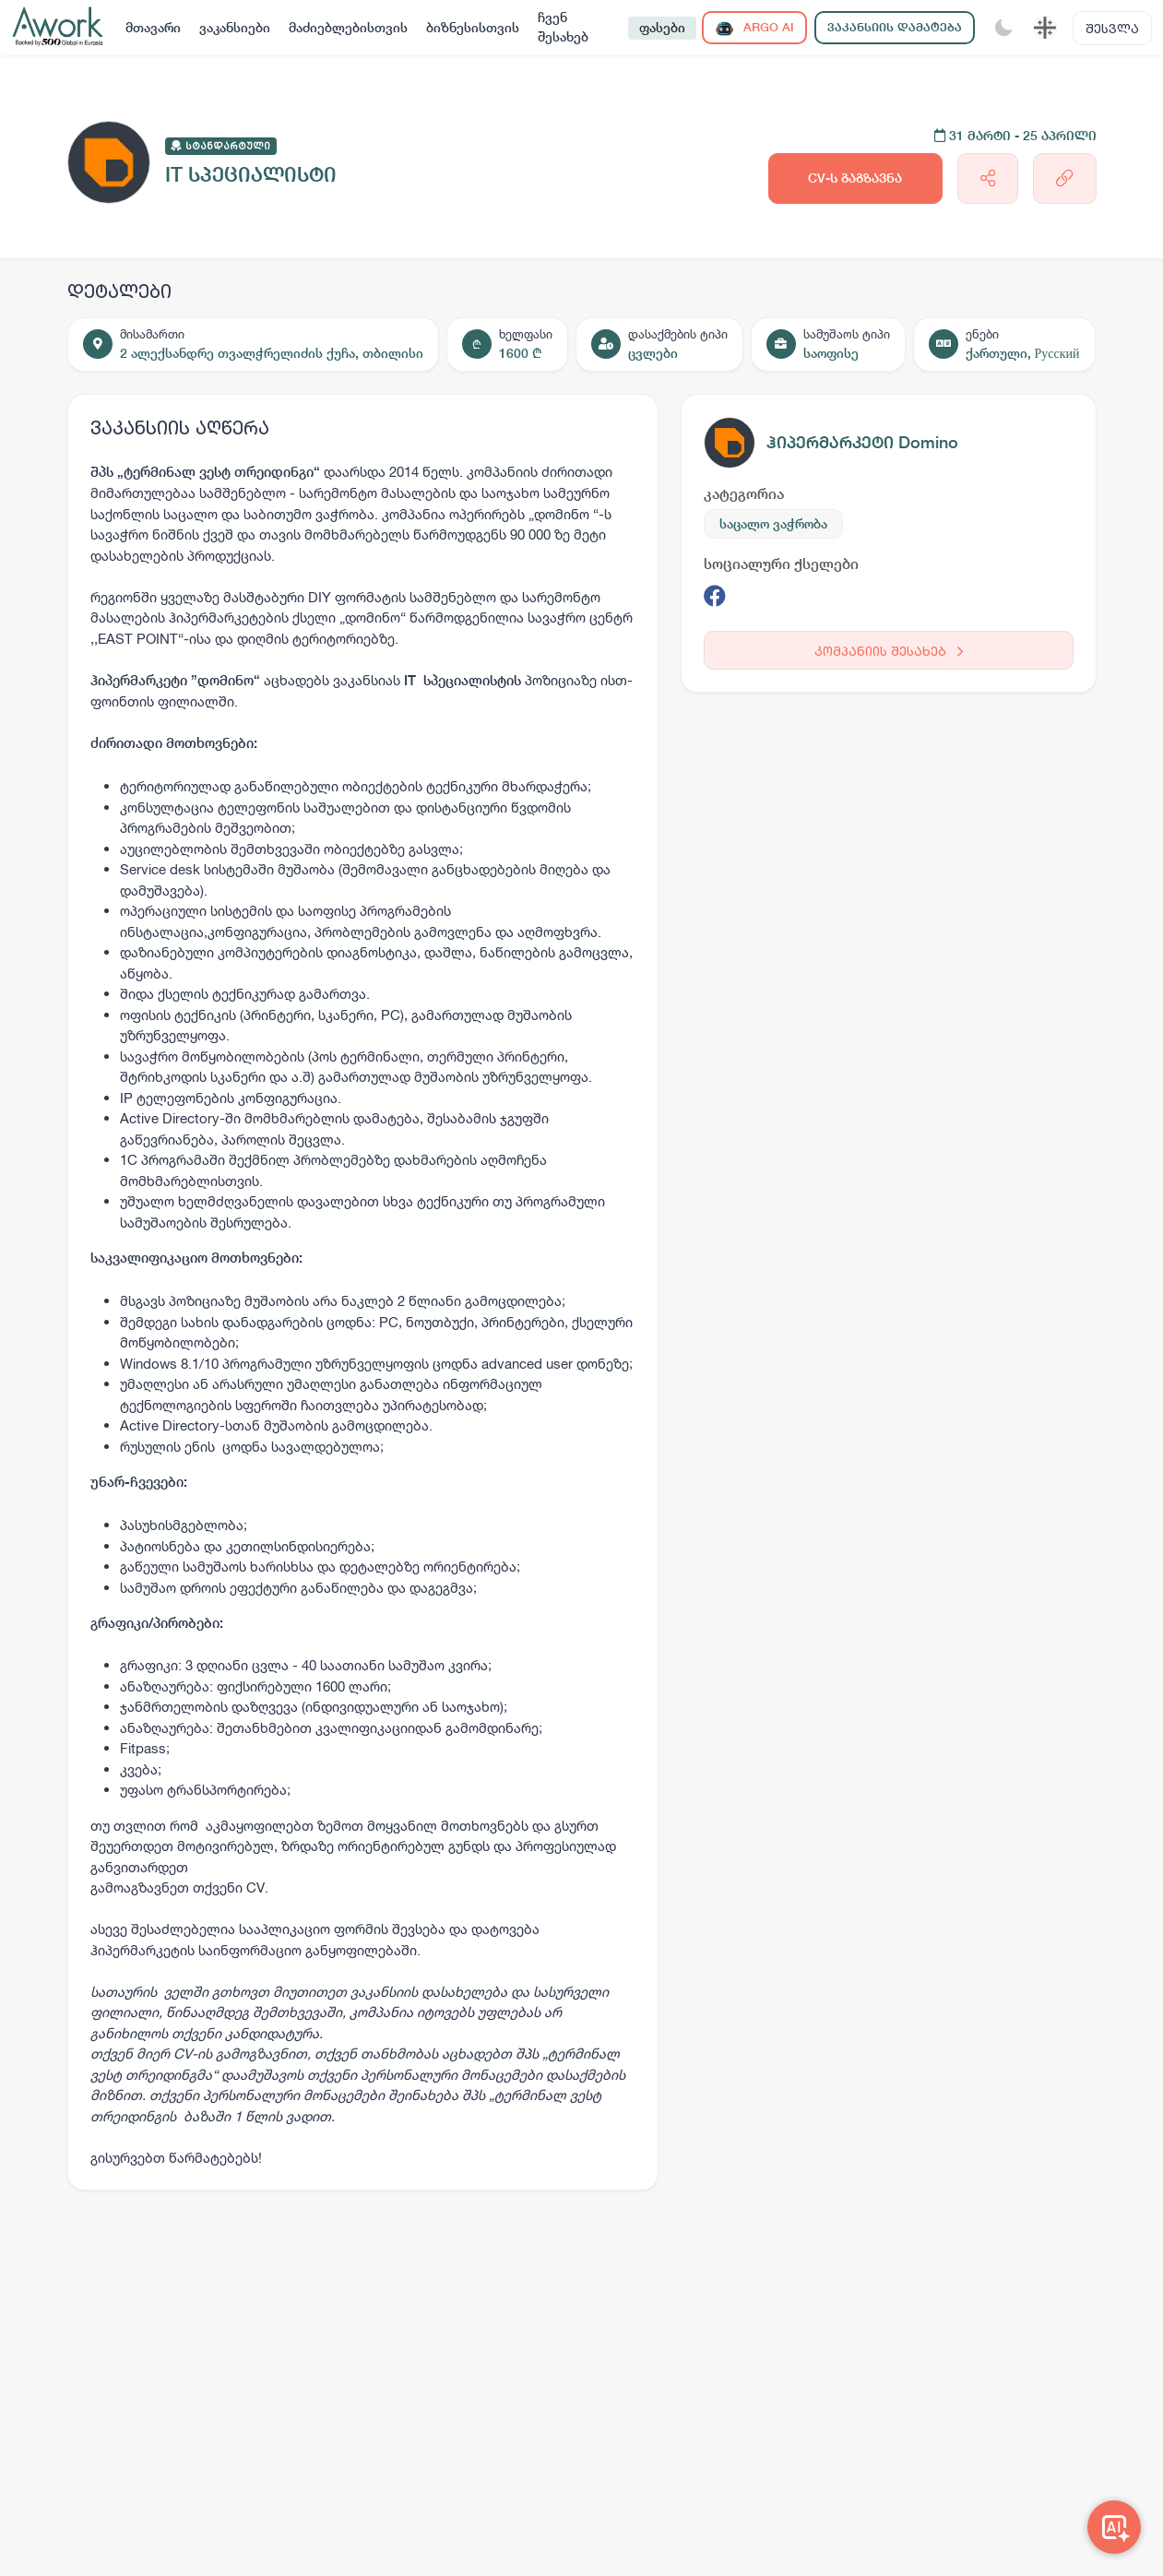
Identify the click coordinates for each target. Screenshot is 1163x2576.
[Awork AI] (1114, 2527)
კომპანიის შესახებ (888, 651)
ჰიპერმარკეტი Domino (862, 442)
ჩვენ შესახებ (563, 27)
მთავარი (153, 27)
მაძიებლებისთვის (348, 27)
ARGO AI (754, 28)
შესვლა (1112, 28)
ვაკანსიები (234, 27)
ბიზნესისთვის (472, 27)
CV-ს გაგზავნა (855, 178)
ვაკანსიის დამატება (894, 27)
